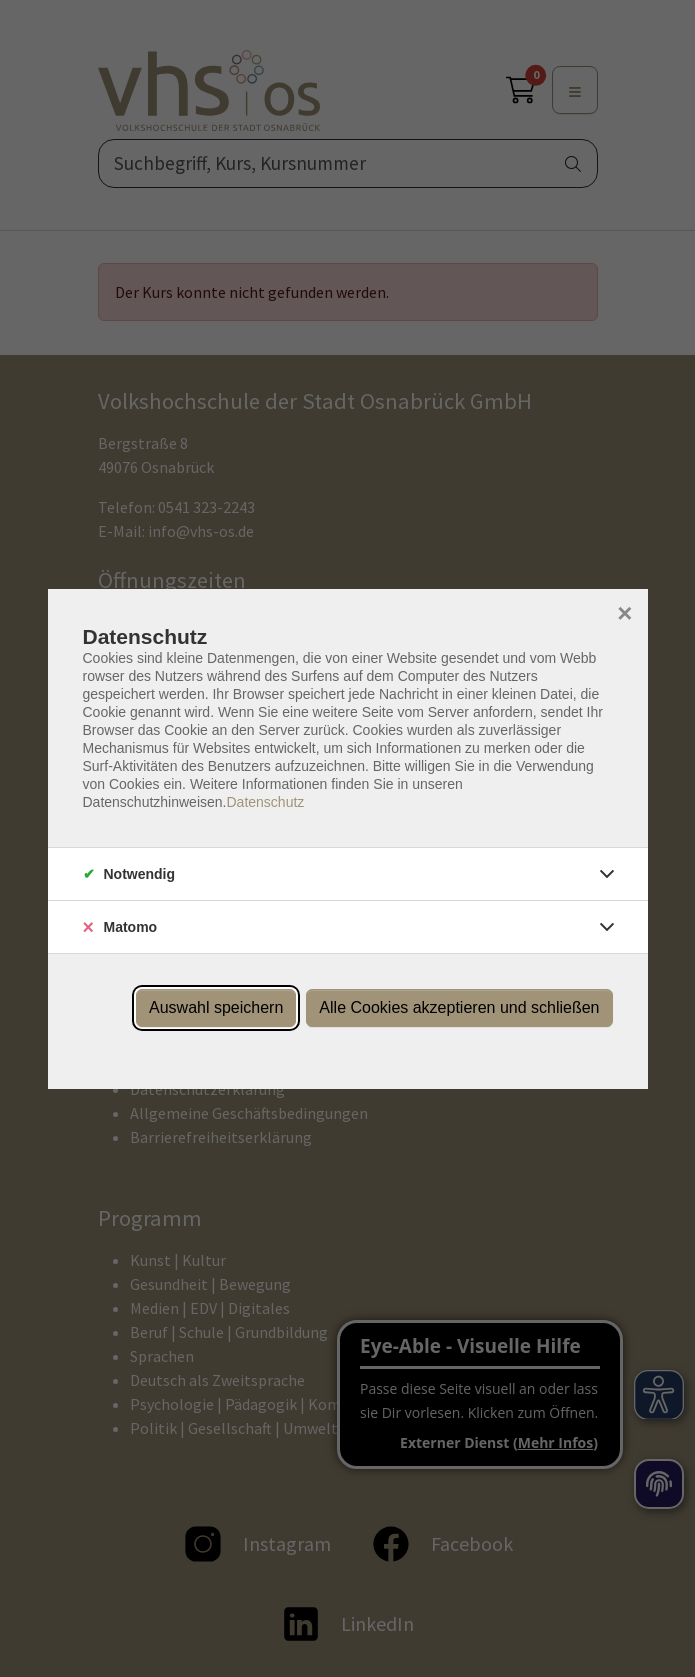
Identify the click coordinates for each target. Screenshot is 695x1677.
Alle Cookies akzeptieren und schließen (459, 1007)
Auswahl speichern (216, 1007)
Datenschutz (265, 802)
